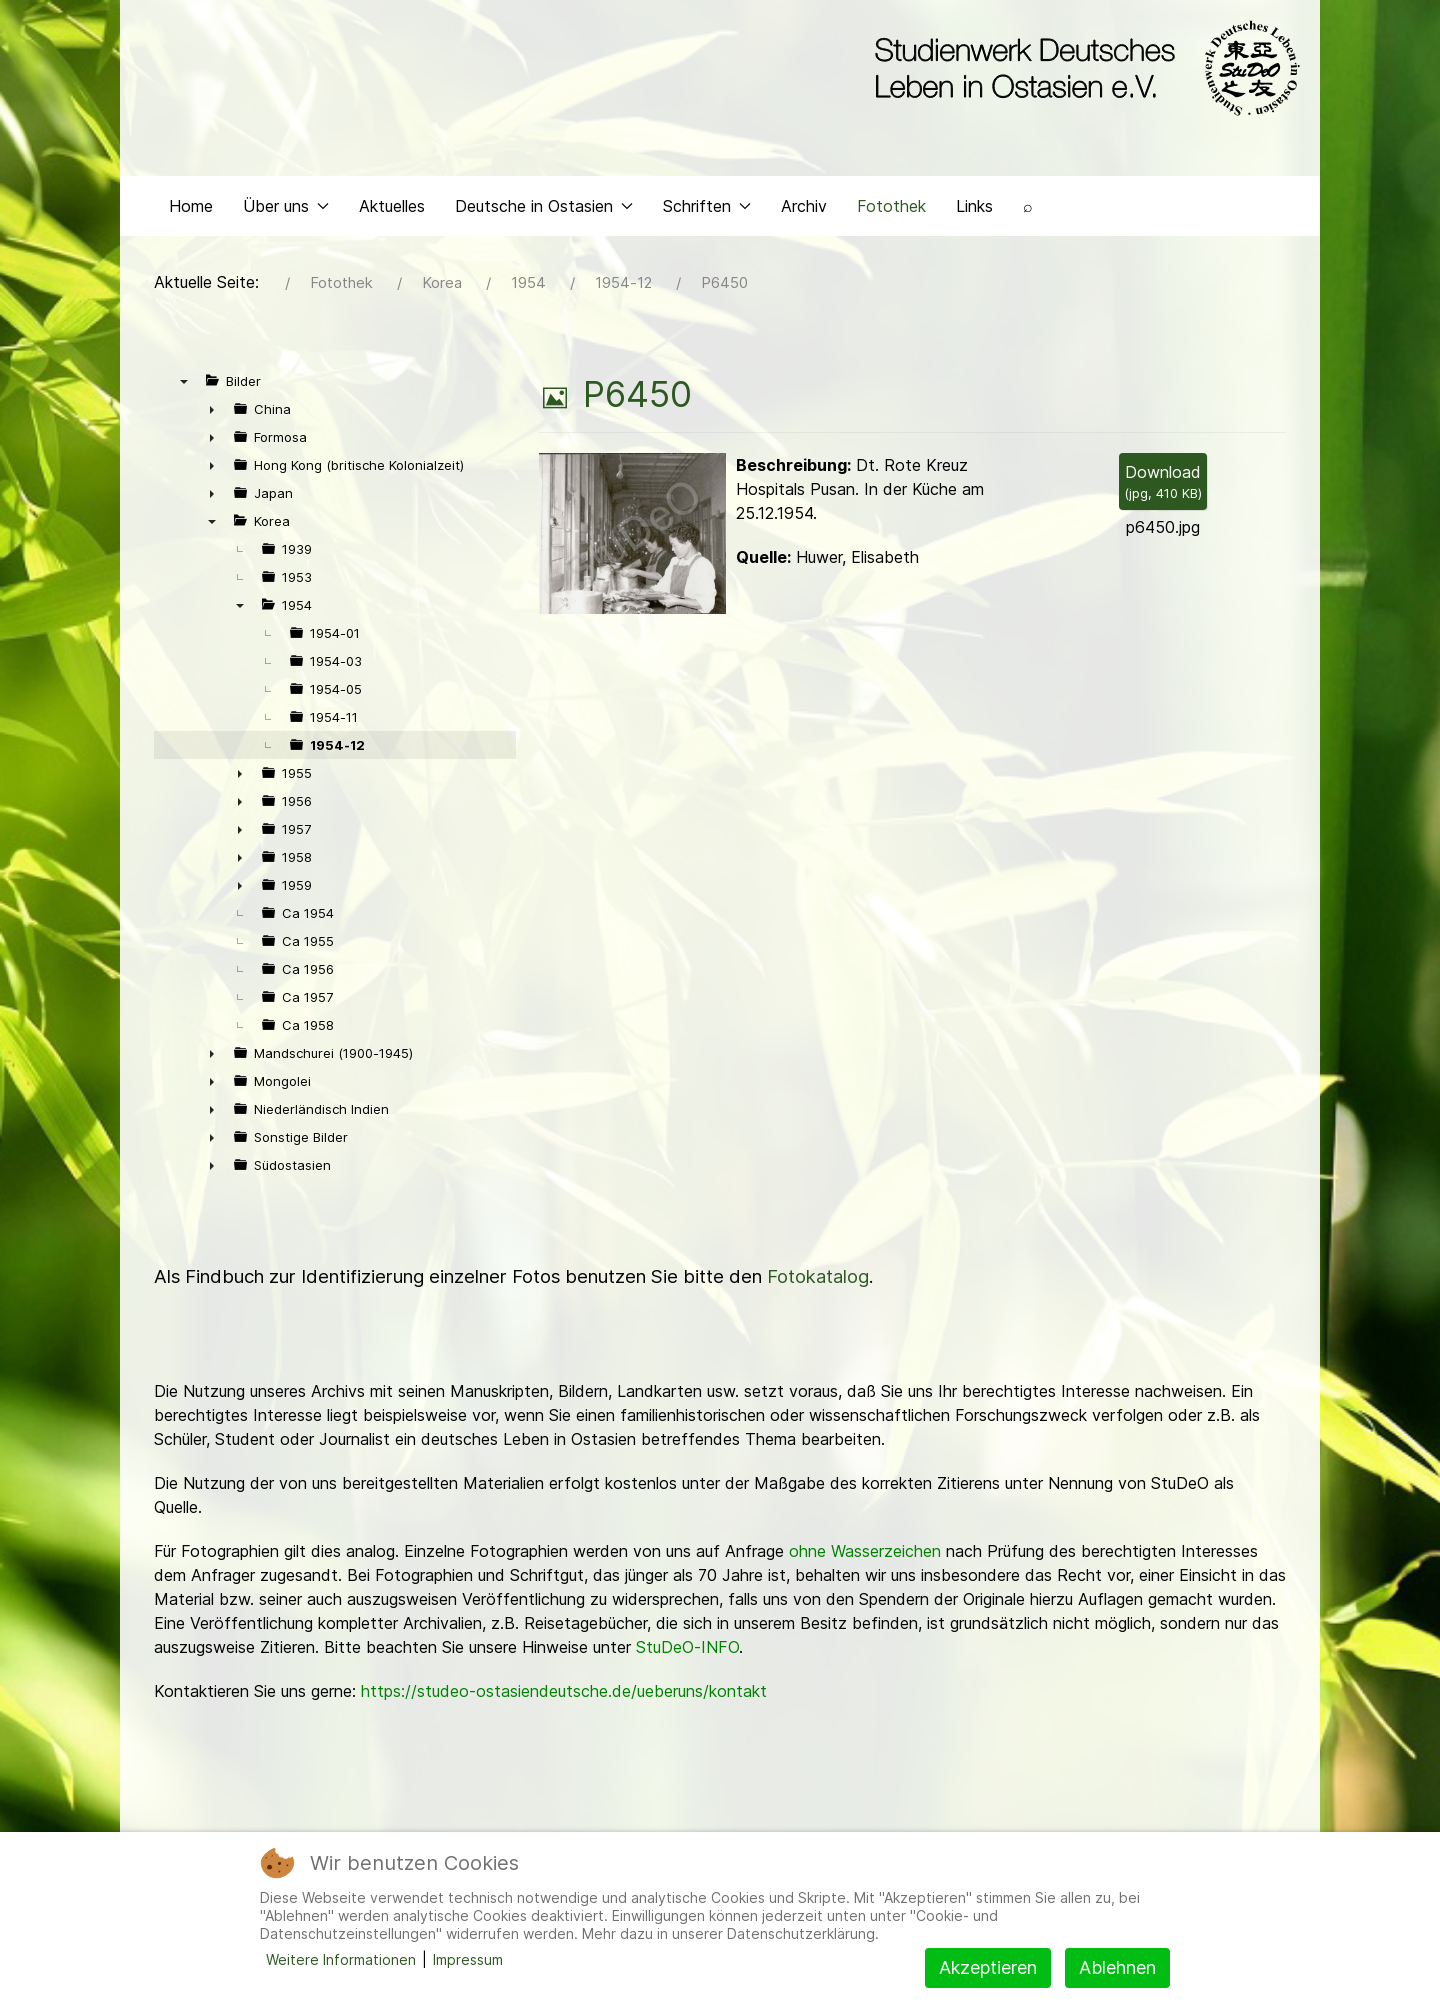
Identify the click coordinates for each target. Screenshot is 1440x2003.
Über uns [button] (286, 206)
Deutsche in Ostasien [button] (544, 206)
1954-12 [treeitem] (337, 745)
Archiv (804, 206)
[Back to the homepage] (1082, 68)
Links (974, 206)
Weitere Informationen (341, 1959)
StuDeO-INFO (687, 1647)
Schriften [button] (707, 206)
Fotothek (891, 206)
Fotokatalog (818, 1276)
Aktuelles (392, 206)
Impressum (468, 1959)
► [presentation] (212, 409)
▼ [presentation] (184, 381)
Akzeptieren (988, 1967)
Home (191, 206)
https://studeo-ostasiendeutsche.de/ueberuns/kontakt (564, 1691)
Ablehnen (1117, 1967)
